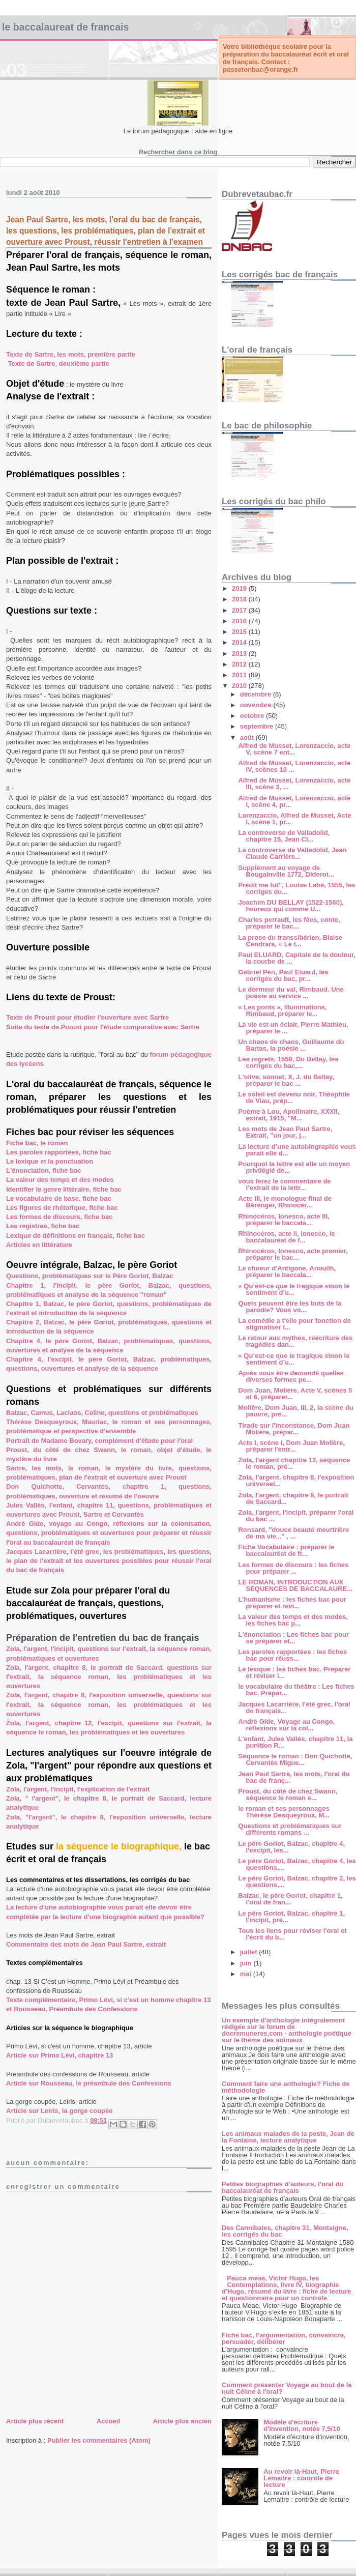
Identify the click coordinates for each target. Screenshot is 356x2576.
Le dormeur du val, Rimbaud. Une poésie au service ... (290, 993)
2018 (240, 599)
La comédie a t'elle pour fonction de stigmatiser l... (294, 1324)
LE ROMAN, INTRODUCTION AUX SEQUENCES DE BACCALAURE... (295, 1585)
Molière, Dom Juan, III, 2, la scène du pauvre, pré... (295, 1411)
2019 (240, 588)
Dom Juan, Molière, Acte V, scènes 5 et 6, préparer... (295, 1393)
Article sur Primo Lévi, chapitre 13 (59, 2055)
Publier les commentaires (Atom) (99, 2440)
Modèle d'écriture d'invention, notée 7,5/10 (301, 2425)
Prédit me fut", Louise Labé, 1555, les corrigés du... (296, 888)
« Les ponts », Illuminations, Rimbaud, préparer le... (282, 1010)
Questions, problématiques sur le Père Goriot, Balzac (89, 1276)
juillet (249, 1952)
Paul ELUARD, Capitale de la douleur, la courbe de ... (296, 958)
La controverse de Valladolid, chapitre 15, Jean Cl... (284, 836)
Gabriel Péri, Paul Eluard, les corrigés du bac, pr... (283, 975)
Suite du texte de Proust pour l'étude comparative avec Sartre (102, 1027)
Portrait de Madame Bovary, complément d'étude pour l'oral (99, 1440)
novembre (257, 705)
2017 (240, 610)
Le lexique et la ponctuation (49, 1161)
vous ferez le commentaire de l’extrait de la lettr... (284, 1184)
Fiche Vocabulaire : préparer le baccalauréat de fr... (286, 1550)
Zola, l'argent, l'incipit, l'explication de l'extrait (78, 1789)
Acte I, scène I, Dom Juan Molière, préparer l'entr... (291, 1446)
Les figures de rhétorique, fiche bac (62, 1207)
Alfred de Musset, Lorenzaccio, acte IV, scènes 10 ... (294, 766)
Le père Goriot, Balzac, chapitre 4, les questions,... (296, 1864)
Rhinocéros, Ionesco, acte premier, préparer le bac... (292, 1254)
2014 (240, 642)
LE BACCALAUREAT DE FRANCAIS (65, 27)
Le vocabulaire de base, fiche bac (58, 1198)
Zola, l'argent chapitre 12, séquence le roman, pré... (294, 1463)
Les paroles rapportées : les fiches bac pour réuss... (292, 1655)
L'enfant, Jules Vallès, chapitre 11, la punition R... (295, 1742)
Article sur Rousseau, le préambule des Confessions (88, 2083)
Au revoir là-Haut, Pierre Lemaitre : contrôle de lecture (301, 2478)
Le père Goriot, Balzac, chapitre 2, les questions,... (296, 1881)
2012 (240, 664)
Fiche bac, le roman (37, 1143)
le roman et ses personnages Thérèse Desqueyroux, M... (284, 1812)
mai (246, 1974)
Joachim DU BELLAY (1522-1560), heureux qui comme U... (290, 906)
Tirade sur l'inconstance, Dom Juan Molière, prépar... (293, 1429)
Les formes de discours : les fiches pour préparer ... (293, 1568)
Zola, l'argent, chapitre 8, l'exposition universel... (296, 1480)
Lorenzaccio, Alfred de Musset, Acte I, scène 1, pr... (294, 819)
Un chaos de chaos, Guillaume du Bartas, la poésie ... (291, 1045)
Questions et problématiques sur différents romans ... (289, 1829)
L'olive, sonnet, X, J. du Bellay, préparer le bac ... (286, 1080)
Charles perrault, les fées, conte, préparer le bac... (289, 923)
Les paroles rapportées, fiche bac (58, 1152)
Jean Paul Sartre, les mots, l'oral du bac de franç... (293, 1777)
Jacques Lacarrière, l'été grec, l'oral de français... (294, 1707)
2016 (240, 621)
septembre (257, 726)
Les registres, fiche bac (43, 1226)
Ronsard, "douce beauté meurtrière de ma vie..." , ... (293, 1533)
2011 (240, 675)
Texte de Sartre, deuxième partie (58, 363)
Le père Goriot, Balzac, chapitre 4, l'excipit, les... (291, 1847)
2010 (240, 685)
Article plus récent (35, 2421)
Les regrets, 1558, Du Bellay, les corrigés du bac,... (288, 1062)
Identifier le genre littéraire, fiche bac (64, 1189)
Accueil (108, 2421)
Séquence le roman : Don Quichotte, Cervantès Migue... (295, 1759)
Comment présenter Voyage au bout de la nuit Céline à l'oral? (286, 2388)
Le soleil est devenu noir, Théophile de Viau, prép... (294, 1097)
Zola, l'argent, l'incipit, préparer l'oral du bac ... (295, 1516)
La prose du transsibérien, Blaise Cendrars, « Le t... (290, 941)
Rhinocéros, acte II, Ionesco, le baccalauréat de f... (286, 1237)
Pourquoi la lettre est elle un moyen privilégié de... (294, 1167)
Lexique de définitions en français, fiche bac (75, 1235)
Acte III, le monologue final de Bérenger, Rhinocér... (284, 1202)
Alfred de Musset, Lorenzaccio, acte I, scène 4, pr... (294, 801)
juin (247, 1963)
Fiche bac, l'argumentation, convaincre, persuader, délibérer (284, 2338)
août (248, 737)
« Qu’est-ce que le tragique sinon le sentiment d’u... (293, 1289)
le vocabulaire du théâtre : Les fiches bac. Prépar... (296, 1690)
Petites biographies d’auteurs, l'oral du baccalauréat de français (282, 2187)
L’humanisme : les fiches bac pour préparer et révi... (292, 1603)
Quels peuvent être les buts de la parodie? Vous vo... (289, 1306)
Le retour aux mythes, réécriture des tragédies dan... (295, 1341)
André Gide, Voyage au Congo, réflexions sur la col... (286, 1725)
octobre (253, 715)
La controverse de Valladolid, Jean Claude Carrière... (292, 853)
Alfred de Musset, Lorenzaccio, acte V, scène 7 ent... (294, 749)
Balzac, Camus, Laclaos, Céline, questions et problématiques (102, 1412)
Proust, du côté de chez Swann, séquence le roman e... (287, 1794)
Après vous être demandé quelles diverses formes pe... (290, 1376)
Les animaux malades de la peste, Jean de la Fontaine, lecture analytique (288, 2137)
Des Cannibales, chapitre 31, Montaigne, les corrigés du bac (285, 2231)
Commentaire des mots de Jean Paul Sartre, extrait (86, 1944)
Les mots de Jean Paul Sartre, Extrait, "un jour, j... (285, 1132)
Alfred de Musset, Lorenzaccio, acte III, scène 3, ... (294, 783)
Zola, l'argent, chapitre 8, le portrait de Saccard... (293, 1498)
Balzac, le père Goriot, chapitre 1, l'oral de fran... (290, 1899)
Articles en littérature (39, 1245)
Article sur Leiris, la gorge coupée (59, 2111)
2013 (240, 653)
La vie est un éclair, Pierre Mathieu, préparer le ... (293, 1028)
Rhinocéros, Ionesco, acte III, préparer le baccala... (283, 1219)
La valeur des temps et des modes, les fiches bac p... (292, 1620)
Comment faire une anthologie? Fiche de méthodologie (285, 2087)
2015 (240, 631)
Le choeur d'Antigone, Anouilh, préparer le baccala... (287, 1271)
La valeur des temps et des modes (60, 1179)
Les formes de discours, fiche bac (59, 1217)
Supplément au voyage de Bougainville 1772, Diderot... (286, 871)
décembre (256, 694)
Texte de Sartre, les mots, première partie (70, 354)
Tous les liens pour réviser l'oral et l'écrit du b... (292, 1934)
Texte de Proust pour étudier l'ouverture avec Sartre (87, 1017)
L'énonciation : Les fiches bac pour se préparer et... (293, 1638)
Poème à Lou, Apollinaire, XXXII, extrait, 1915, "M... (288, 1115)
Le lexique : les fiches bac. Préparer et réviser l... (294, 1672)
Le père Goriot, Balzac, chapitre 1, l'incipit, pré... (291, 1916)
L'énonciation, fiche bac (43, 1170)
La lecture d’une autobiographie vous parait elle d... (296, 1150)
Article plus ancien (182, 2421)
